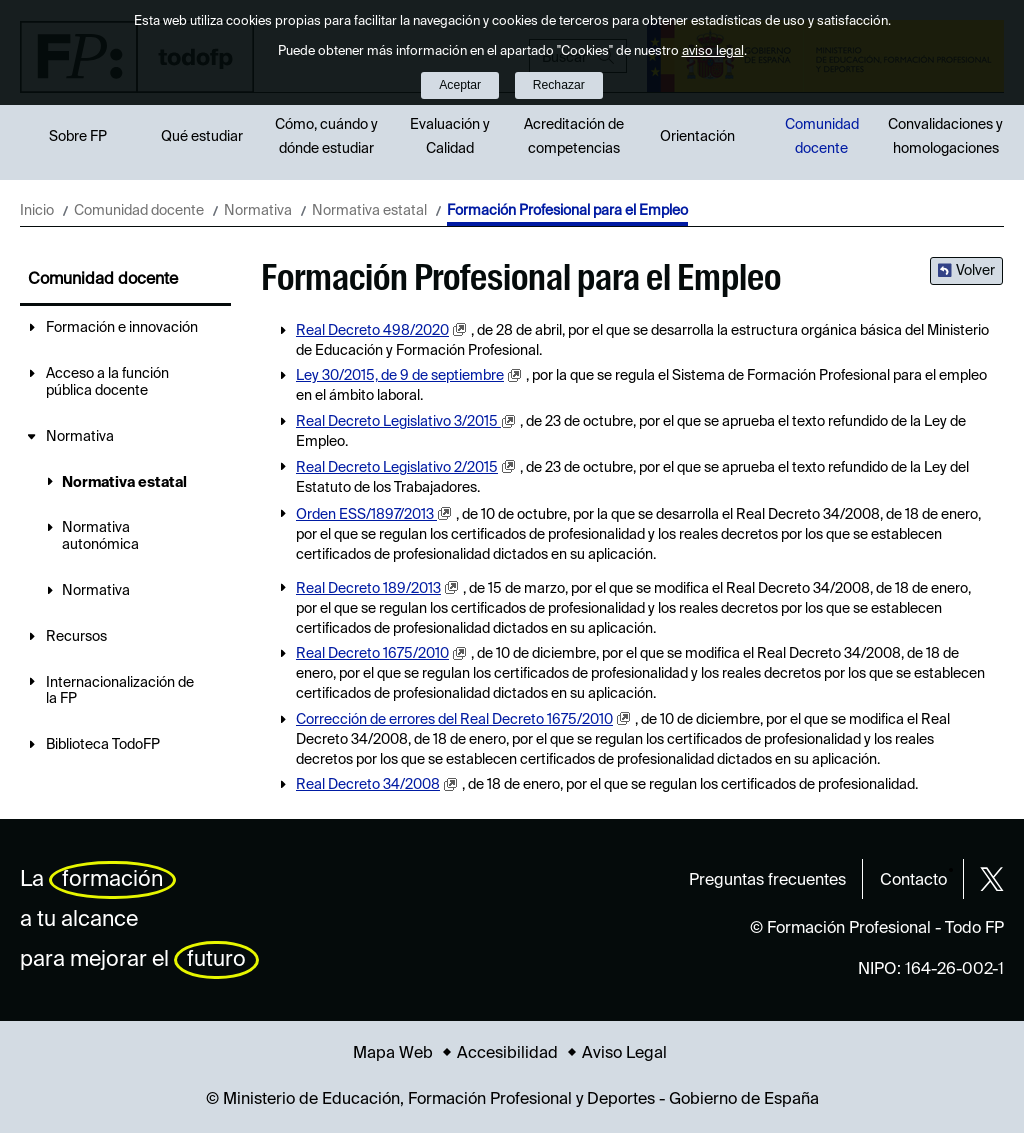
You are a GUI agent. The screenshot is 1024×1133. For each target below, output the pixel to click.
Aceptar (460, 85)
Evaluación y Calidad (450, 137)
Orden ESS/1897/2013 (366, 515)
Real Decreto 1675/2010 (372, 654)
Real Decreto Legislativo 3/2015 (398, 422)
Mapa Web (393, 1054)
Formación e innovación (122, 328)
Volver (975, 271)
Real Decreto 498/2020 (372, 331)
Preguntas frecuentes (767, 881)
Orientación (697, 137)
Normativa (258, 211)
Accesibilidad (507, 1054)
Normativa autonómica (100, 536)
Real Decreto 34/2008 (368, 785)
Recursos (76, 637)
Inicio (37, 211)
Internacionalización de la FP (120, 691)
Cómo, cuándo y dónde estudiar (326, 137)
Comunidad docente (822, 137)
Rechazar (559, 85)
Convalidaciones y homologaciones (945, 137)
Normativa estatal (369, 211)
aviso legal (713, 51)
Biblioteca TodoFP (103, 745)
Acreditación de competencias (574, 137)
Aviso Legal (624, 1054)
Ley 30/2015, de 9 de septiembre (400, 376)
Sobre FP (78, 137)
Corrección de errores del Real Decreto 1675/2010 (454, 720)
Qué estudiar (202, 137)
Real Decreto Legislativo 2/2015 (397, 468)
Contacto (913, 881)
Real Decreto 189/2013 (368, 589)
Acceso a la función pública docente (107, 382)
